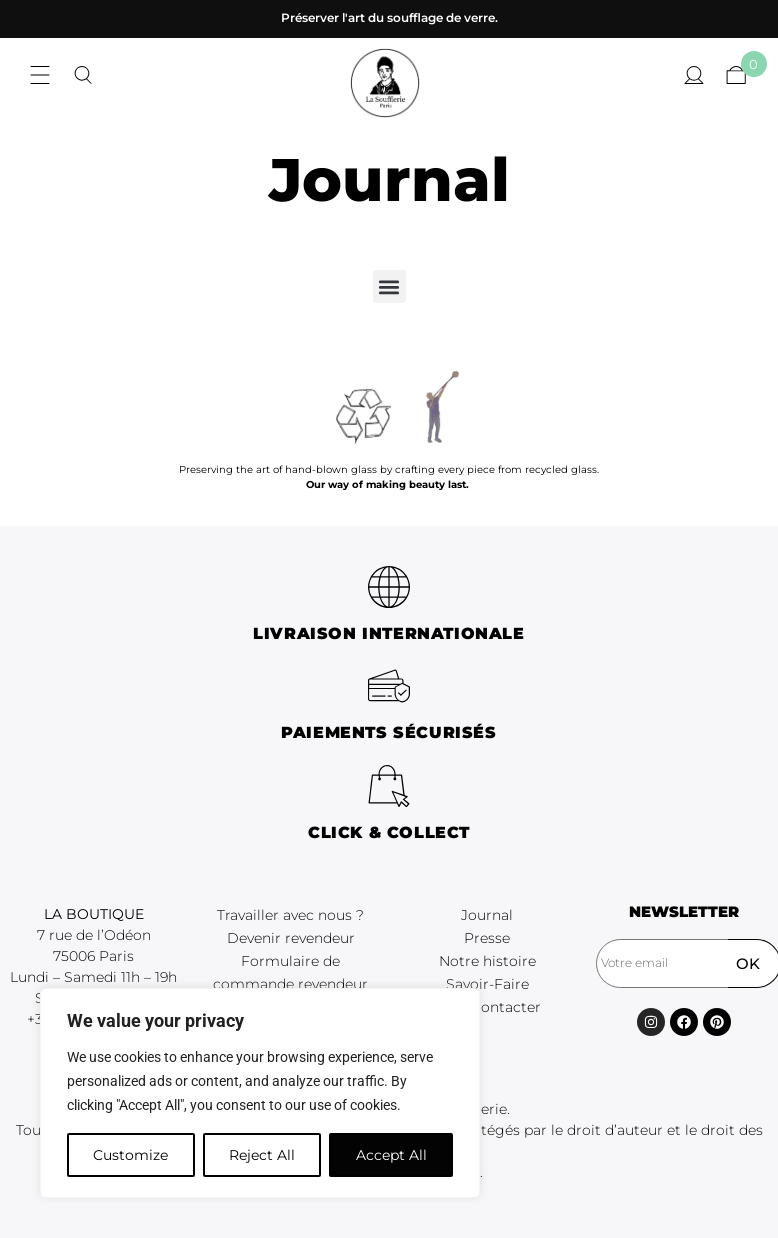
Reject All (262, 1155)
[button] (389, 286)
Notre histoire (487, 961)
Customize (130, 1155)
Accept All (391, 1155)
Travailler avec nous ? (290, 915)
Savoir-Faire (487, 984)
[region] (260, 1093)
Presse (487, 938)
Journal (487, 915)
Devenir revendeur (291, 938)
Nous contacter (487, 1007)
